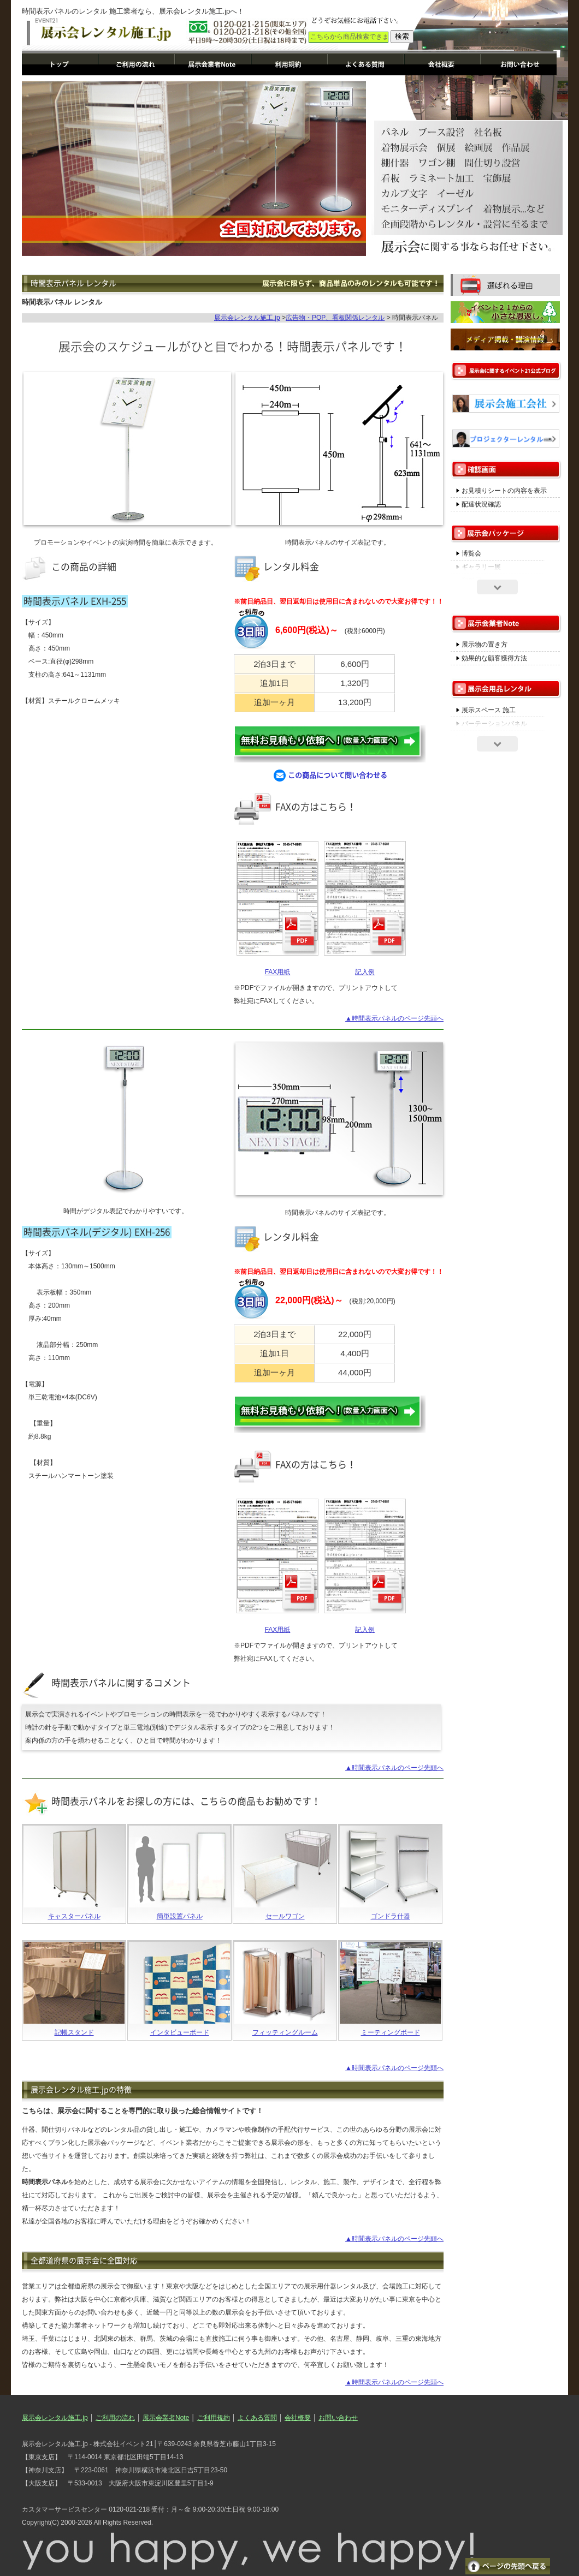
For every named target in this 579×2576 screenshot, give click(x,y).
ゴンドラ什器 (390, 1916)
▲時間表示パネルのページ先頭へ (394, 1018)
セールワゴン (285, 1916)
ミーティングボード (390, 2032)
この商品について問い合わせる (330, 776)
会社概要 (298, 2418)
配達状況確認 (481, 504)
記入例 (365, 972)
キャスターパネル (74, 1916)
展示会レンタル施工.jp (60, 63)
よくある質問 (366, 63)
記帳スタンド (74, 2032)
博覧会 (471, 553)
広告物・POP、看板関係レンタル (335, 317)
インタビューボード (179, 2032)
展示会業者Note (213, 63)
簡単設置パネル (180, 1916)
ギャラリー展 (481, 567)
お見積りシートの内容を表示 (504, 490)
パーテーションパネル (494, 724)
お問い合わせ (519, 63)
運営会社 (442, 63)
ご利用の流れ (136, 63)
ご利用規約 (289, 63)
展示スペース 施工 (489, 710)
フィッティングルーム (285, 2032)
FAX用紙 (278, 972)
